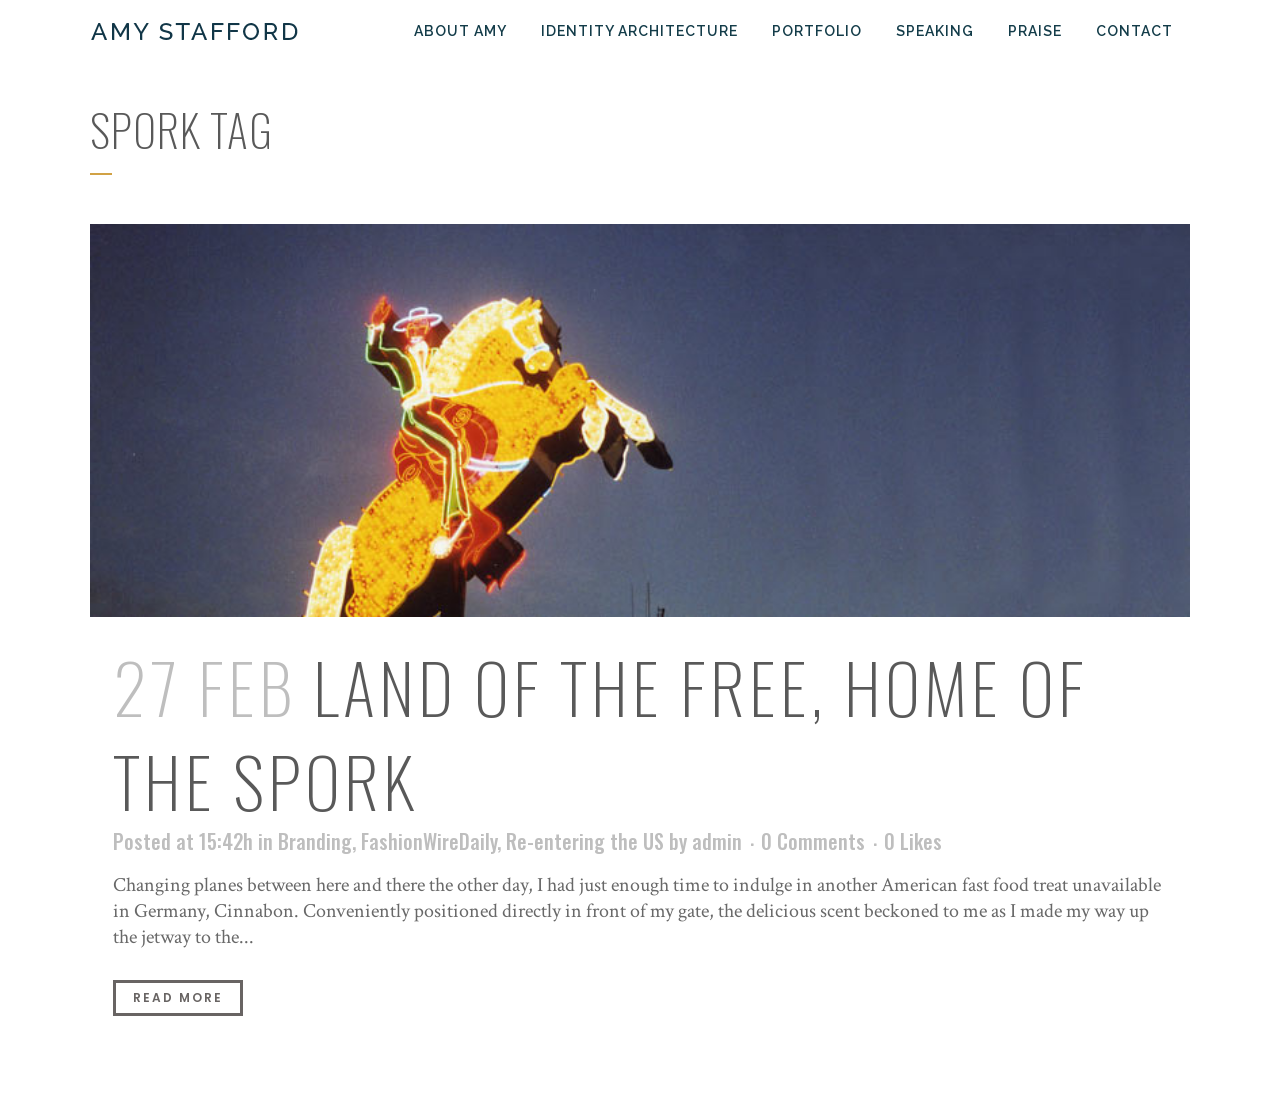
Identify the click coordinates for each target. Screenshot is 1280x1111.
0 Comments (813, 841)
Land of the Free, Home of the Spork (600, 733)
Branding (315, 841)
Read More (178, 997)
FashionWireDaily (429, 841)
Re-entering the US (585, 841)
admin (717, 841)
